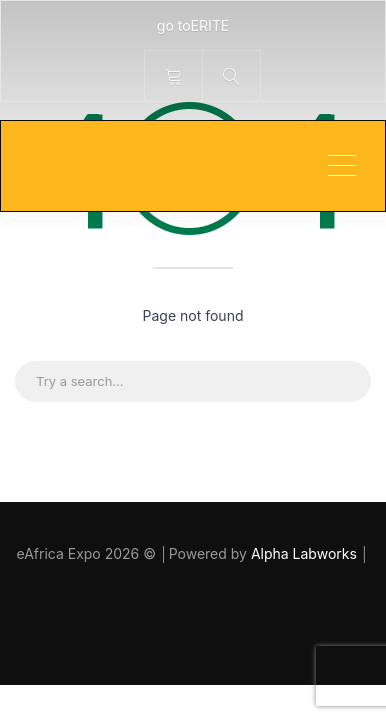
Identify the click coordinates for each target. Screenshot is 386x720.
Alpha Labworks (306, 553)
